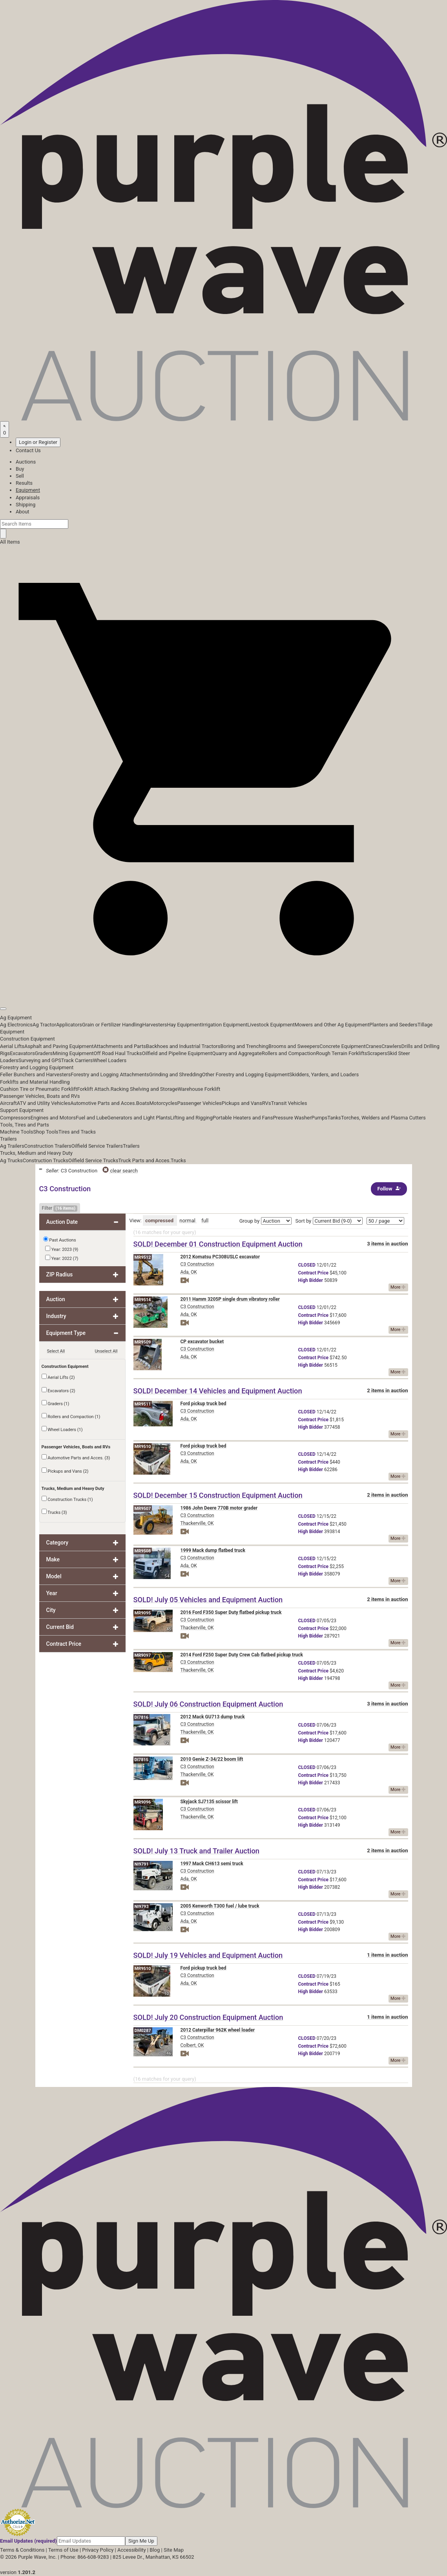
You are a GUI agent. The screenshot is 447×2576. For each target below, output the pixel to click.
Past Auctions (62, 1240)
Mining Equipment (73, 1053)
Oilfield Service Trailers (97, 1146)
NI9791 (142, 1864)
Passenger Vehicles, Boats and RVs (40, 1096)
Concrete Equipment (342, 1046)
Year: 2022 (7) (61, 1258)
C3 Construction (197, 1264)
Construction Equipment (27, 1039)
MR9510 (143, 1446)
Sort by (304, 1221)
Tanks (334, 1118)
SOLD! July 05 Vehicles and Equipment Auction (208, 1600)
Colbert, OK (192, 2045)
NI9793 (142, 1906)
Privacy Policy (97, 2550)
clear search (120, 1171)
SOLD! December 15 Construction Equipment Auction (218, 1495)
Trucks (178, 1160)
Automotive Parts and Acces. (103, 1103)
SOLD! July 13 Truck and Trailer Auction (196, 1851)
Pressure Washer (292, 1118)
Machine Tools (16, 1132)
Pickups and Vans (242, 1103)
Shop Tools (45, 1132)
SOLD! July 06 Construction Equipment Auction (208, 1704)
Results (24, 483)
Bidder (310, 1280)
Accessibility (131, 2550)
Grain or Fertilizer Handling (112, 1025)
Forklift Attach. (94, 1089)
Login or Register (38, 442)
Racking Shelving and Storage (144, 1089)
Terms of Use (63, 2550)
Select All (56, 1351)
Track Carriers (77, 1060)
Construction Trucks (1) (67, 1499)
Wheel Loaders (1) (62, 1429)
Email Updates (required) (28, 2541)
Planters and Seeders (393, 1025)
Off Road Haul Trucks (118, 1053)
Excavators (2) (58, 1390)
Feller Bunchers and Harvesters (35, 1074)
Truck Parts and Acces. (144, 1160)
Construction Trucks (45, 1160)
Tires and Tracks (77, 1132)
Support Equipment (22, 1110)
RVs (266, 1103)
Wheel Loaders (110, 1060)
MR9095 (143, 1613)
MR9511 (143, 1404)
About (22, 512)
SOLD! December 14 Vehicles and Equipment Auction (217, 1391)
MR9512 (143, 1257)
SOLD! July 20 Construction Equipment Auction (208, 2017)
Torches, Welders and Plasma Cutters (383, 1118)
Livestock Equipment (270, 1025)
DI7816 (142, 1717)
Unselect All (106, 1351)
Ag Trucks (11, 1160)
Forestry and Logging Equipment (36, 1067)
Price (313, 1273)
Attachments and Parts (120, 1046)
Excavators (22, 1053)
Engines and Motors (53, 1118)
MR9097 (143, 1655)
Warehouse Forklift (199, 1089)
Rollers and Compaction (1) (71, 1416)
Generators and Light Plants (138, 1118)
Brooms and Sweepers (293, 1046)
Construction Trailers (47, 1146)
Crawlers (391, 1046)
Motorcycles (163, 1103)
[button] (223, 991)
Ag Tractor (44, 1025)
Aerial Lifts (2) (58, 1377)
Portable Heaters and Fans (243, 1118)
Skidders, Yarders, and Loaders (324, 1074)
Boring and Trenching (244, 1046)
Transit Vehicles (289, 1103)
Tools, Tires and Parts (24, 1125)
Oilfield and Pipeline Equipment (177, 1053)
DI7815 (142, 1759)
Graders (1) (55, 1403)
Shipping (25, 505)
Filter (60, 1208)
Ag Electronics (16, 1025)
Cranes (373, 1046)
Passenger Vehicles (199, 1103)
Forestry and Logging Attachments (110, 1074)
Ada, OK (189, 1272)
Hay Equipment (184, 1025)
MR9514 (143, 1299)
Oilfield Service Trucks (93, 1160)
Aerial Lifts (12, 1046)
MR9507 (143, 1508)
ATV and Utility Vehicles (43, 1103)
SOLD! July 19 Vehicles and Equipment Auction (208, 1955)
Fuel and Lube (91, 1118)
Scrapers (377, 1053)
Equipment (28, 490)
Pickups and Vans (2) (65, 1471)
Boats (143, 1103)
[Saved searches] (4, 429)
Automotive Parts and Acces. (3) (76, 1457)
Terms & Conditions (22, 2550)
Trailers (8, 1139)
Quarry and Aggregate (237, 1053)
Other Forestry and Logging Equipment (245, 1074)
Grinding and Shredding (175, 1074)
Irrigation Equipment (224, 1025)
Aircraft (8, 1103)
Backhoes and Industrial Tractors (183, 1046)
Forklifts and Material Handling (35, 1082)
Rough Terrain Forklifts (341, 1053)
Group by (249, 1221)
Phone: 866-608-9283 (84, 2557)
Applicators (69, 1025)
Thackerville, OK (197, 1523)
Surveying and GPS (39, 1060)
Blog (155, 2550)
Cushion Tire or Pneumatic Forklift (38, 1089)
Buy (20, 469)
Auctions (26, 462)
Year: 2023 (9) (61, 1249)
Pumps (319, 1118)
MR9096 (143, 1802)
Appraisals (28, 497)
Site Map (174, 2550)
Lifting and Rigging (191, 1118)
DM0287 (143, 2030)
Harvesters (154, 1025)
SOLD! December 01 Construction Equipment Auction (218, 1244)
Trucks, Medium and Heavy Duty (36, 1153)
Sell (20, 476)
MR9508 (143, 1551)
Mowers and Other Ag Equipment (332, 1025)
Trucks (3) (54, 1512)
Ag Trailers (12, 1146)
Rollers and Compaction (289, 1053)
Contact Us (28, 450)
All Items (10, 542)
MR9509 (143, 1342)
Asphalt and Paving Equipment (58, 1046)
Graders (44, 1053)
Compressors (15, 1118)
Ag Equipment (16, 1018)
